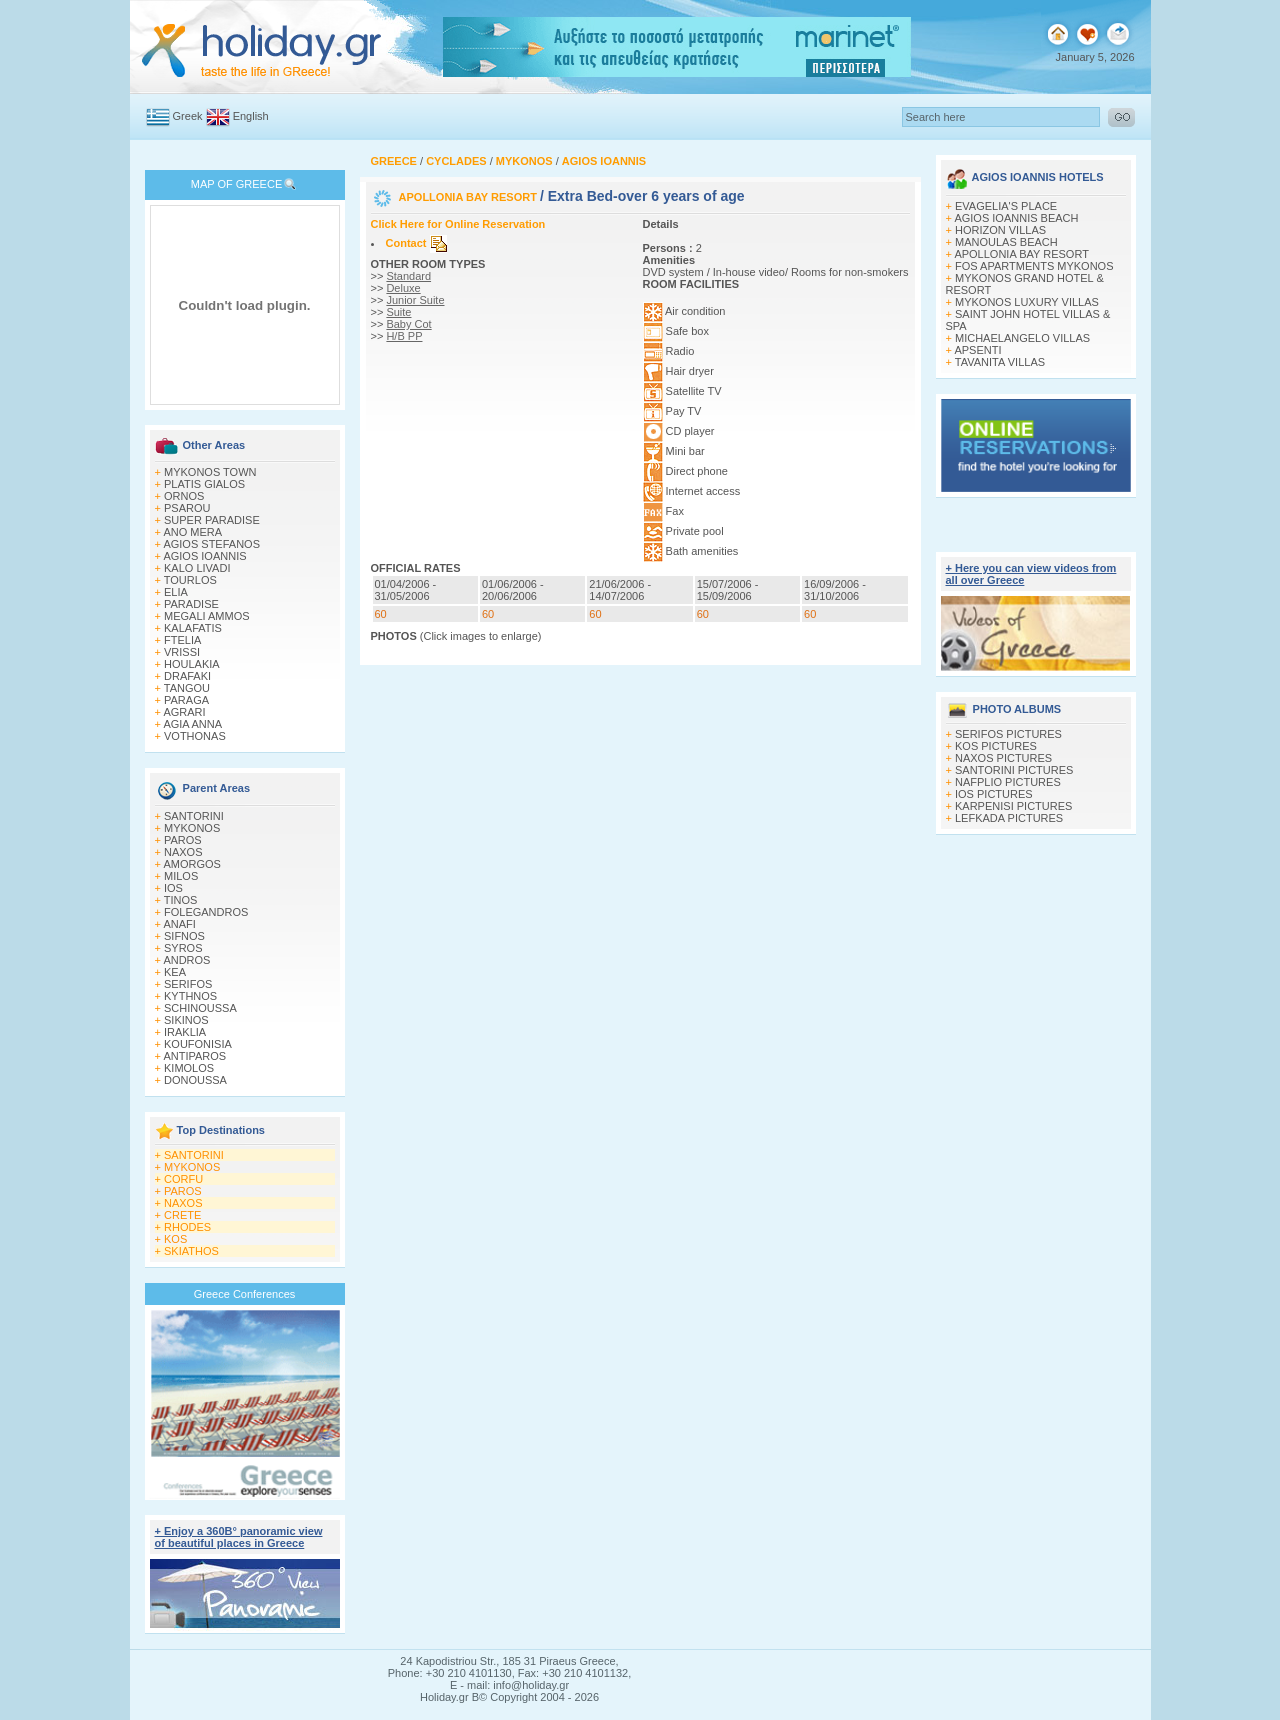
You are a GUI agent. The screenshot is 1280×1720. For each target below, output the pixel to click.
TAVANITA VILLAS (1000, 362)
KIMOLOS (189, 1068)
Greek (188, 116)
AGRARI (184, 712)
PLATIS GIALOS (204, 484)
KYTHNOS (190, 996)
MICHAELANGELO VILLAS (1022, 338)
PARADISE (191, 604)
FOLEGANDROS (206, 912)
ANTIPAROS (194, 1056)
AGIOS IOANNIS (204, 556)
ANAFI (179, 924)
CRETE (182, 1215)
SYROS (183, 948)
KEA (175, 972)
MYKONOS (192, 828)
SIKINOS (186, 1020)
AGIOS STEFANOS (211, 544)
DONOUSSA (195, 1080)
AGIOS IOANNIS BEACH (1016, 218)
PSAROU (187, 508)
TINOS (181, 900)
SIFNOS (184, 936)
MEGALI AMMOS (207, 616)
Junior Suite (415, 300)
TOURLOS (190, 580)
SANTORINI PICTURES (1014, 770)
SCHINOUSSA (200, 1008)
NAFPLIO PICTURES (1008, 782)
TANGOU (187, 688)
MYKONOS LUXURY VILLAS (1027, 302)
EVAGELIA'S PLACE (1006, 206)
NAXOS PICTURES (1003, 758)
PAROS (183, 840)
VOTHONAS (195, 736)
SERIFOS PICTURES (1008, 734)
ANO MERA (192, 532)
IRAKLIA (185, 1032)
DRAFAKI (187, 676)
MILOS (181, 876)
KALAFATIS (193, 628)
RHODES (187, 1227)
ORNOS (184, 496)
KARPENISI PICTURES (1013, 806)
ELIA (176, 592)
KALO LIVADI (197, 568)
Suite (398, 312)
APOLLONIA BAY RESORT (469, 197)
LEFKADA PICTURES (1009, 818)
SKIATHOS (191, 1251)
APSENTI (977, 350)
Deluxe (403, 288)
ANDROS (186, 960)
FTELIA (182, 640)
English (251, 116)
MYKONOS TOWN (210, 472)
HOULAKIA (192, 664)
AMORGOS (191, 864)
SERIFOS (188, 984)
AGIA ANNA (192, 724)
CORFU (183, 1179)
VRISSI (182, 652)
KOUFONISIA (198, 1044)
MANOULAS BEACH (1006, 242)
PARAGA (186, 700)
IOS (173, 888)
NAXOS (183, 852)
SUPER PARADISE (212, 520)
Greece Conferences (245, 1294)
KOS (175, 1239)
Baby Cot (408, 324)
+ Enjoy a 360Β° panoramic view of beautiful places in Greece (239, 1537)
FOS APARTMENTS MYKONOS (1034, 266)
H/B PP (404, 336)
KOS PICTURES (996, 746)
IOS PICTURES (994, 794)
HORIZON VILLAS (1000, 230)
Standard (408, 276)
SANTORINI (194, 816)
